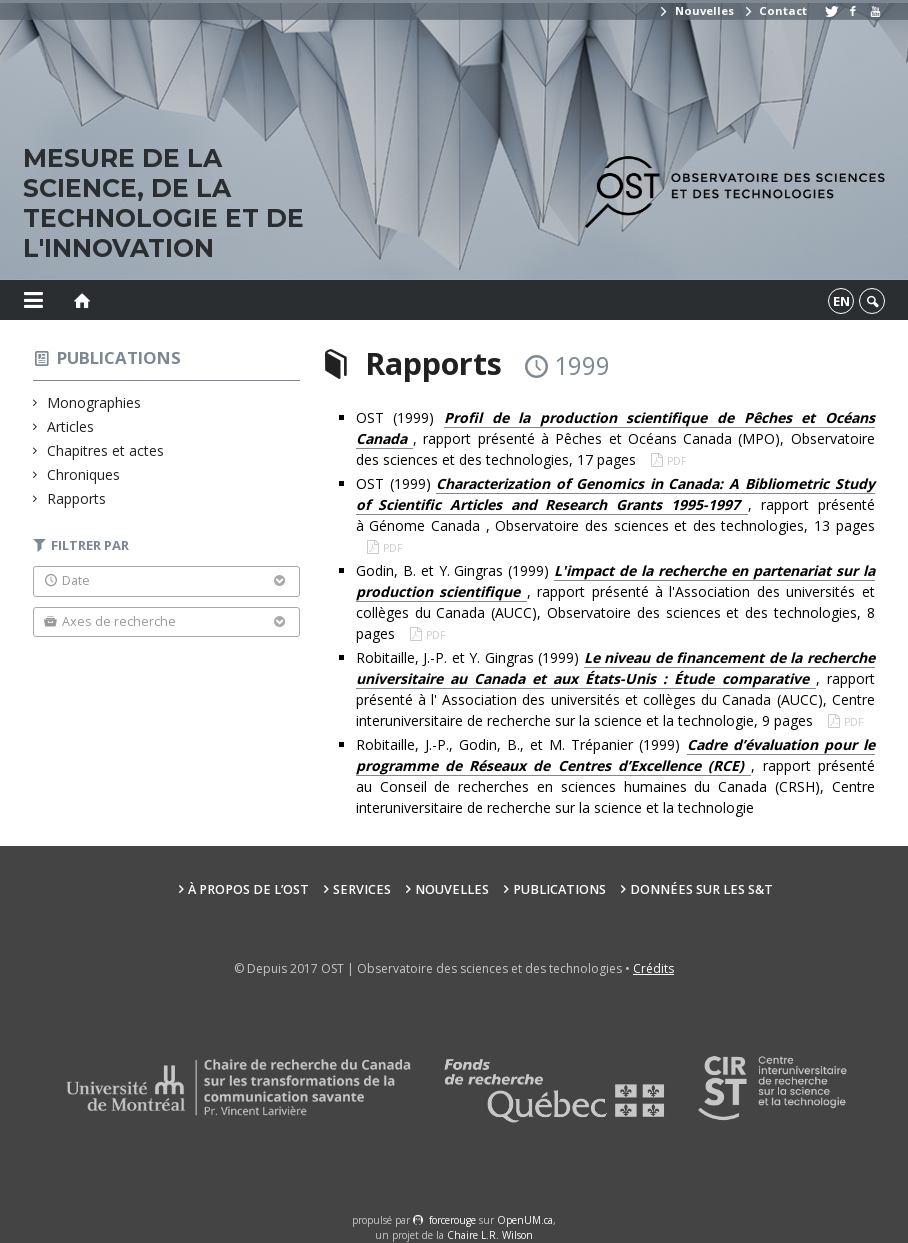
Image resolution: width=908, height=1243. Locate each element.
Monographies (94, 402)
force (452, 1220)
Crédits (653, 968)
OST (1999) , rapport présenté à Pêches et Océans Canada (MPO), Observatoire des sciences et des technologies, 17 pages (615, 438)
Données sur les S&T (701, 889)
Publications (119, 357)
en (841, 301)
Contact (775, 10)
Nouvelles (695, 10)
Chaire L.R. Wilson (490, 1235)
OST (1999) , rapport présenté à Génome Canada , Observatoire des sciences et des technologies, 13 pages (615, 504)
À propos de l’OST (248, 889)
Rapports (77, 498)
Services (362, 889)
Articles (71, 426)
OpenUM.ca (525, 1220)
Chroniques (84, 474)
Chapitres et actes (106, 450)
